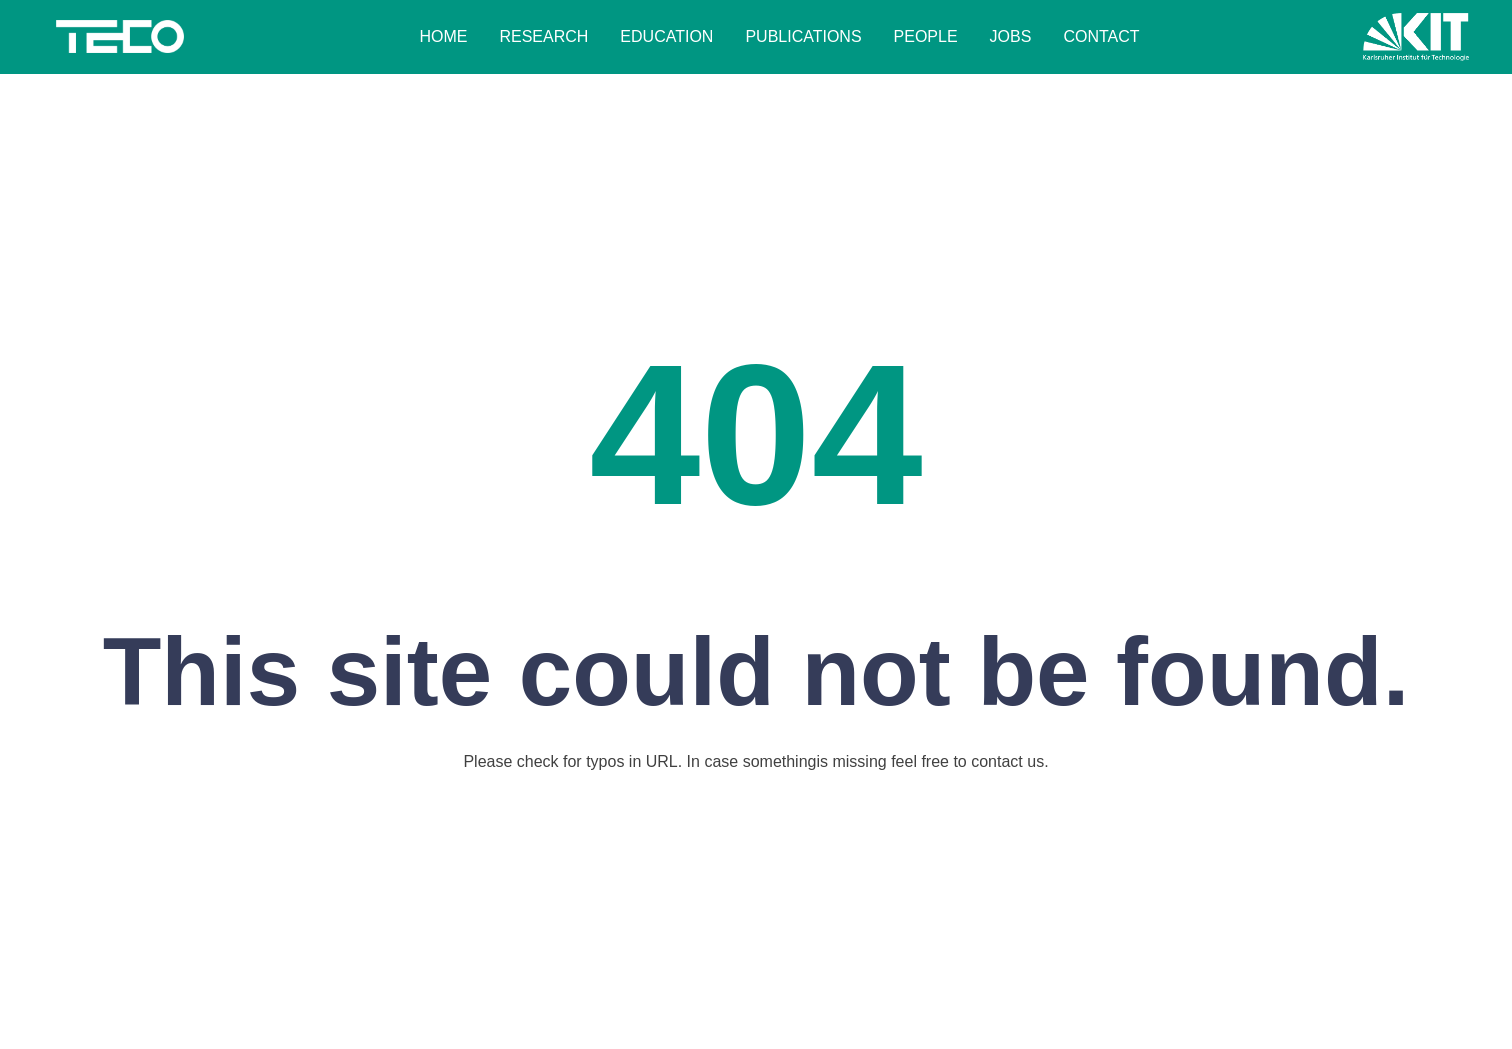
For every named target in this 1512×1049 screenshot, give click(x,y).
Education (666, 36)
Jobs (1011, 36)
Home (443, 36)
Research (543, 36)
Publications (803, 36)
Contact (1101, 36)
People (926, 36)
